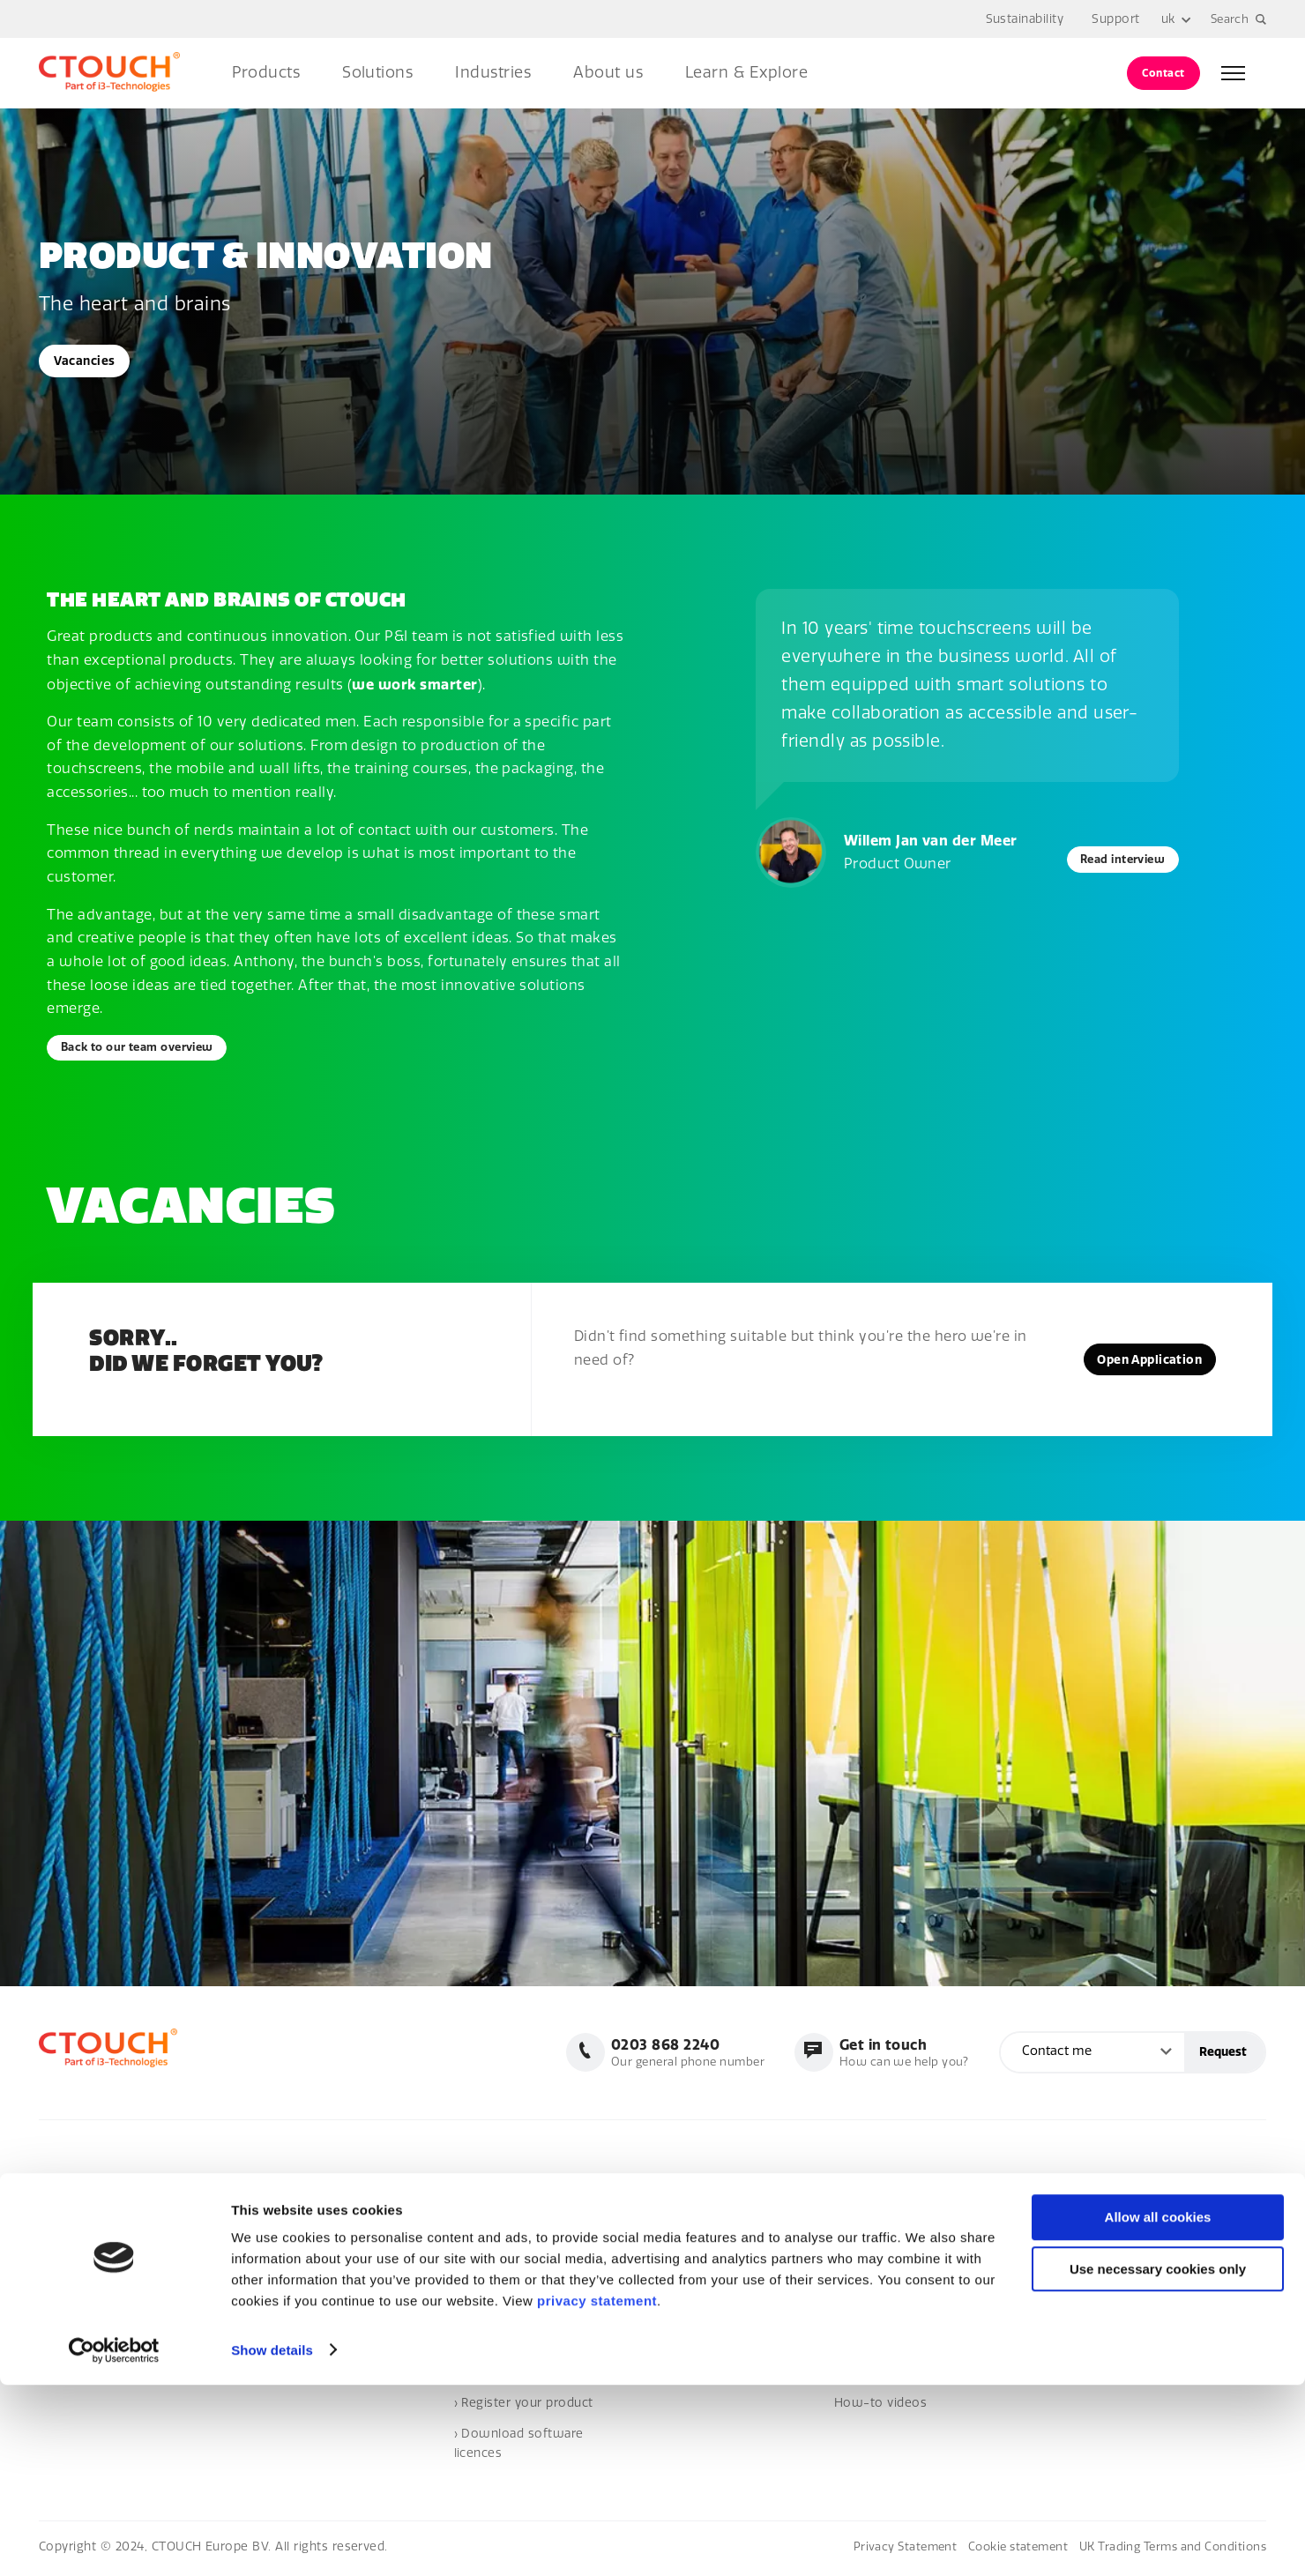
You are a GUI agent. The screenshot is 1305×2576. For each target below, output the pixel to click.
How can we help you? (899, 2055)
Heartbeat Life (686, 2343)
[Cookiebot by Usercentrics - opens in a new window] (114, 2541)
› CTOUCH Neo (687, 2281)
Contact (1163, 72)
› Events (1048, 2251)
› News (1045, 2220)
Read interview (1115, 859)
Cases (1041, 2312)
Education (863, 2251)
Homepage (487, 2188)
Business (861, 2188)
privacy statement (597, 2492)
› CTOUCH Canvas (695, 2251)
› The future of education (910, 2281)
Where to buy (495, 2281)
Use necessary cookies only (1158, 2460)
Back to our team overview (147, 1048)
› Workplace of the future (910, 2220)
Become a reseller (508, 2312)
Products (266, 72)
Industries (493, 72)
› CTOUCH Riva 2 (692, 2220)
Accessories (680, 2312)
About (472, 2220)
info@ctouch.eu (86, 2226)
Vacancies (87, 361)
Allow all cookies (1158, 2408)
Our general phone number (674, 2055)
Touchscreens (685, 2188)
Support (1113, 18)
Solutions (377, 72)
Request (1223, 2055)
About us (608, 72)
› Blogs (1044, 2281)
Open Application (1143, 1361)
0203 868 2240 (83, 2194)
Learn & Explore (746, 72)
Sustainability (1022, 18)
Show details (272, 2541)
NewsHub (1053, 2188)
